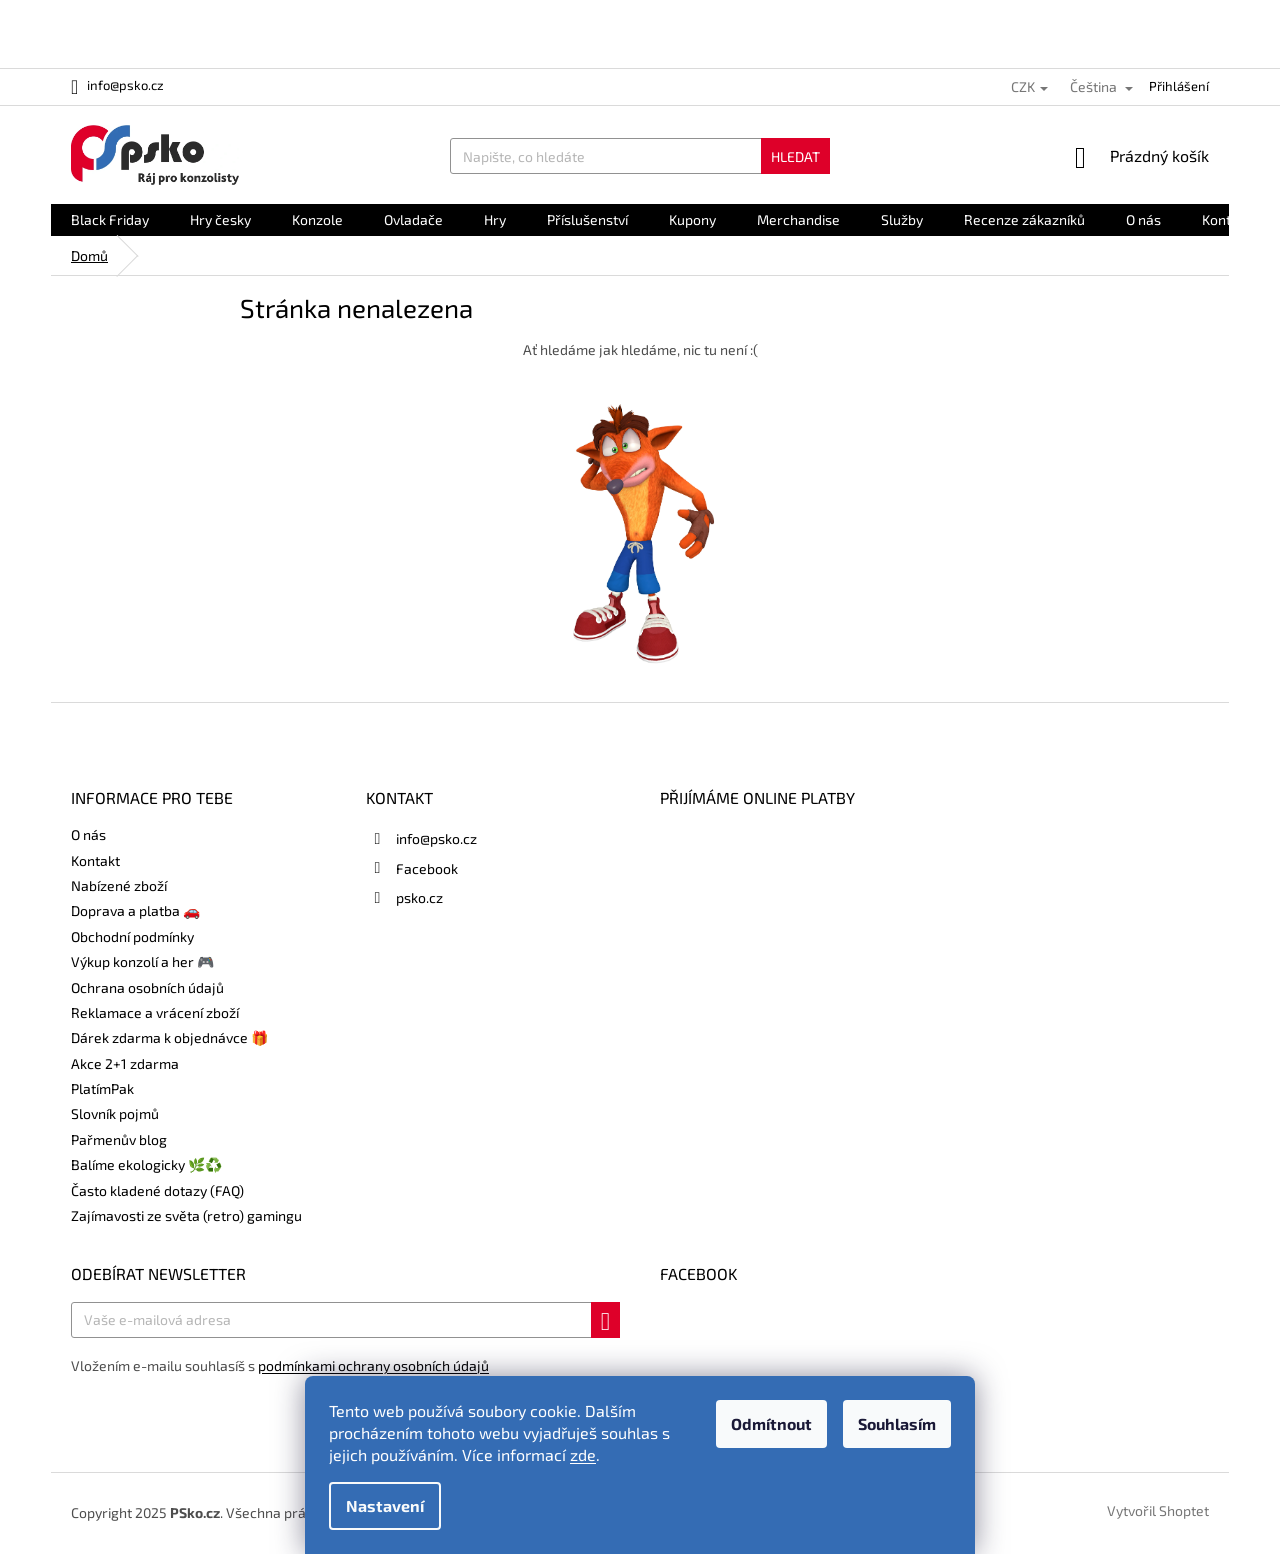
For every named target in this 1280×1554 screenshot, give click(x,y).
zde (583, 1454)
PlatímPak (102, 1088)
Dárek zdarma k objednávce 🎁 (169, 1037)
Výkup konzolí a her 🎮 (142, 961)
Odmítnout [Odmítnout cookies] (771, 1423)
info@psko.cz (436, 838)
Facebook (427, 868)
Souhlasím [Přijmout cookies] (897, 1423)
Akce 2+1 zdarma (125, 1063)
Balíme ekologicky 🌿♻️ (146, 1164)
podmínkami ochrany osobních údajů (373, 1365)
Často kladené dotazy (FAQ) (157, 1190)
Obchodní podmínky (132, 936)
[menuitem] (110, 220)
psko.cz (419, 897)
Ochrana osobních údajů (147, 987)
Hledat (795, 156)
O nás (88, 834)
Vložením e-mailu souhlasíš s (280, 1365)
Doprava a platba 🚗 (135, 910)
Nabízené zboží (119, 885)
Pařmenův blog (119, 1139)
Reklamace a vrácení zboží (155, 1012)
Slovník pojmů (115, 1113)
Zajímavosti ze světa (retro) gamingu (186, 1215)
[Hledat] (639, 156)
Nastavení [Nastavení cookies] (385, 1505)
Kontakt (95, 860)
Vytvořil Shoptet (1158, 1511)
